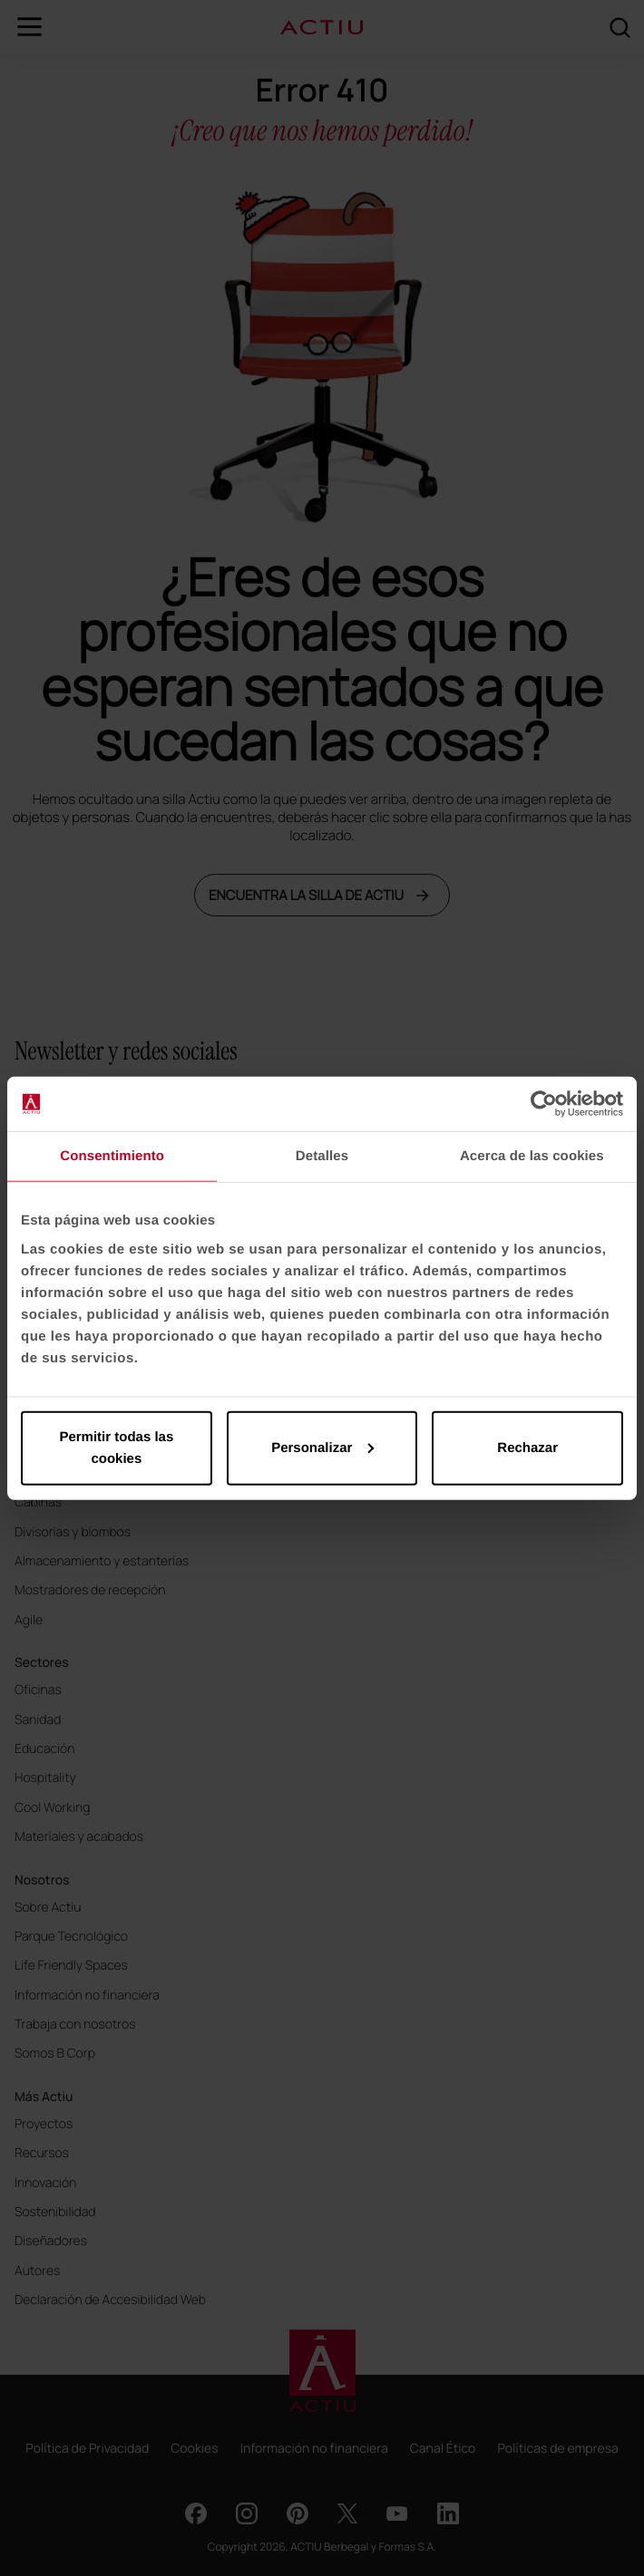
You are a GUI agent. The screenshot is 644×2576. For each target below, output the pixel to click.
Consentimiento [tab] (112, 1156)
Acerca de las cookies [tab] (532, 1156)
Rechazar (527, 1447)
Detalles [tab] (322, 1156)
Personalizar (322, 1447)
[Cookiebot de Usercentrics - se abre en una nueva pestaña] (543, 1104)
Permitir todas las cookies (116, 1447)
